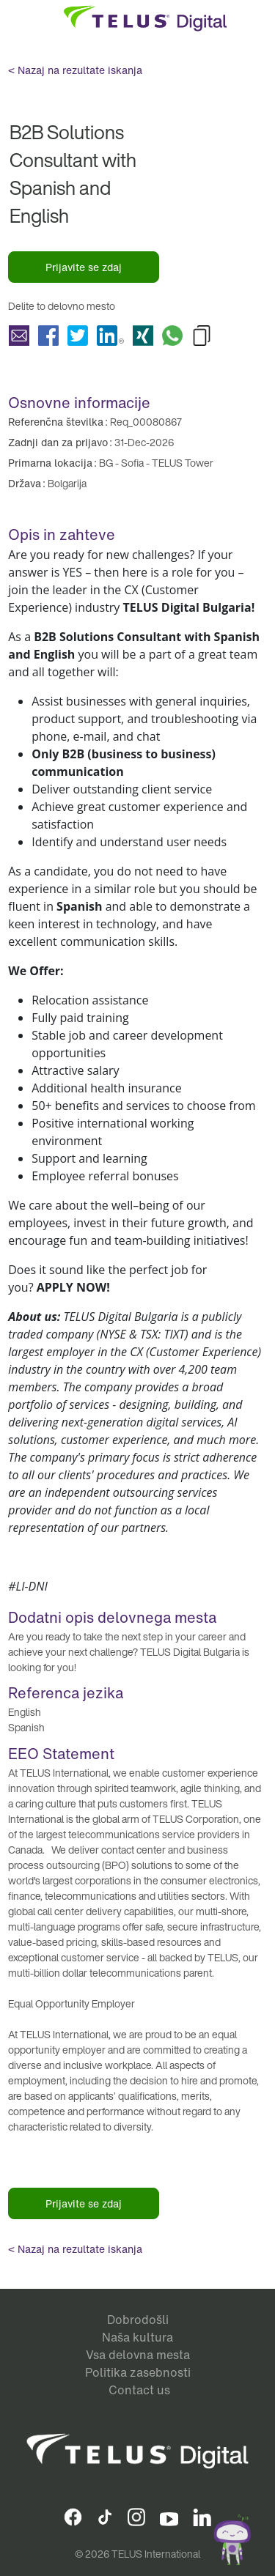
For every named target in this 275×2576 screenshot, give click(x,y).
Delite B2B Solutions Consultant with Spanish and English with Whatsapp (172, 335)
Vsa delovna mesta (138, 2355)
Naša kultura (137, 2337)
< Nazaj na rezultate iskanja (75, 70)
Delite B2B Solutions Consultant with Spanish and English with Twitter (77, 335)
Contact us (139, 2390)
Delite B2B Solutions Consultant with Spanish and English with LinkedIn (110, 335)
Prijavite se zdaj (83, 267)
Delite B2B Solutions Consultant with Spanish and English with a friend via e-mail (19, 335)
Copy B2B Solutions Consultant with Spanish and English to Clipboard (201, 335)
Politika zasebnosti (138, 2372)
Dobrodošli (138, 2319)
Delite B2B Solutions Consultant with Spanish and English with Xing (143, 335)
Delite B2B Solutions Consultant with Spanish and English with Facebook (48, 335)
